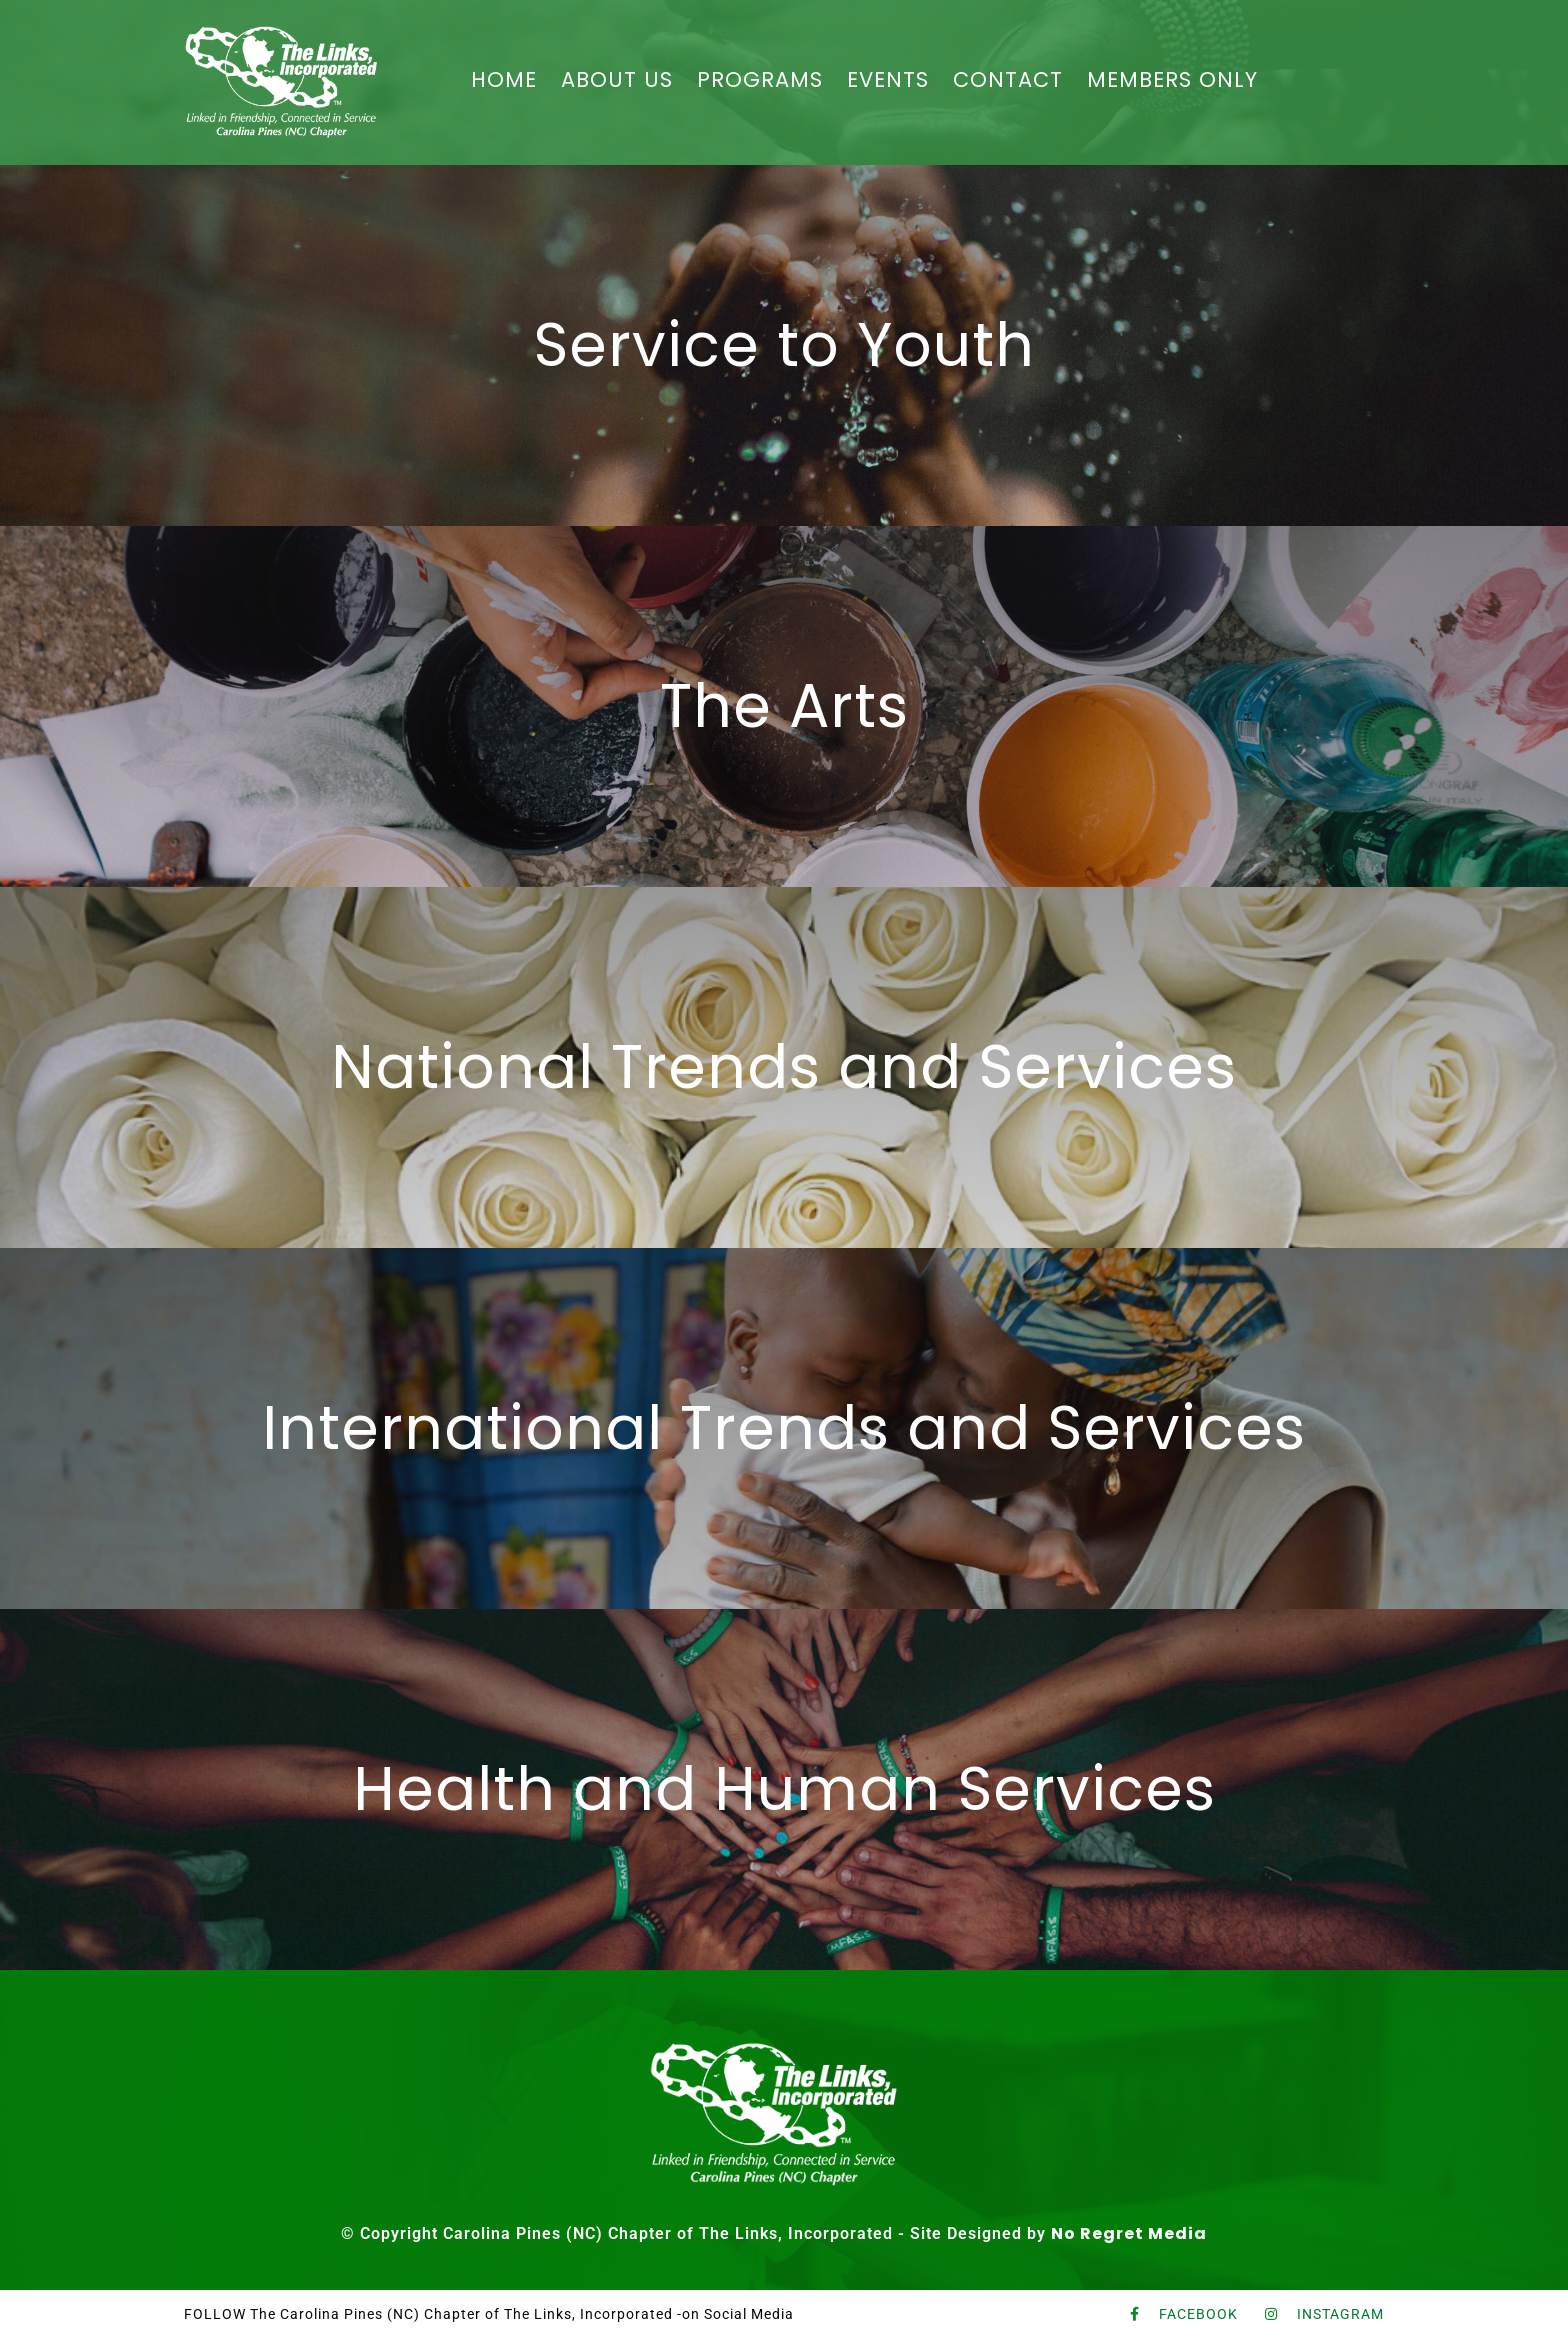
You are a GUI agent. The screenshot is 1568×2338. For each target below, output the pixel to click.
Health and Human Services (784, 1789)
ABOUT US (617, 79)
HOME (504, 79)
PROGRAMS (760, 79)
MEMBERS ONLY (1172, 79)
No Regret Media (1129, 2233)
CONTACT (1008, 79)
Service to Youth (784, 345)
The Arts (784, 706)
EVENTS (888, 79)
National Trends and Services (784, 1067)
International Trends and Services (784, 1428)
